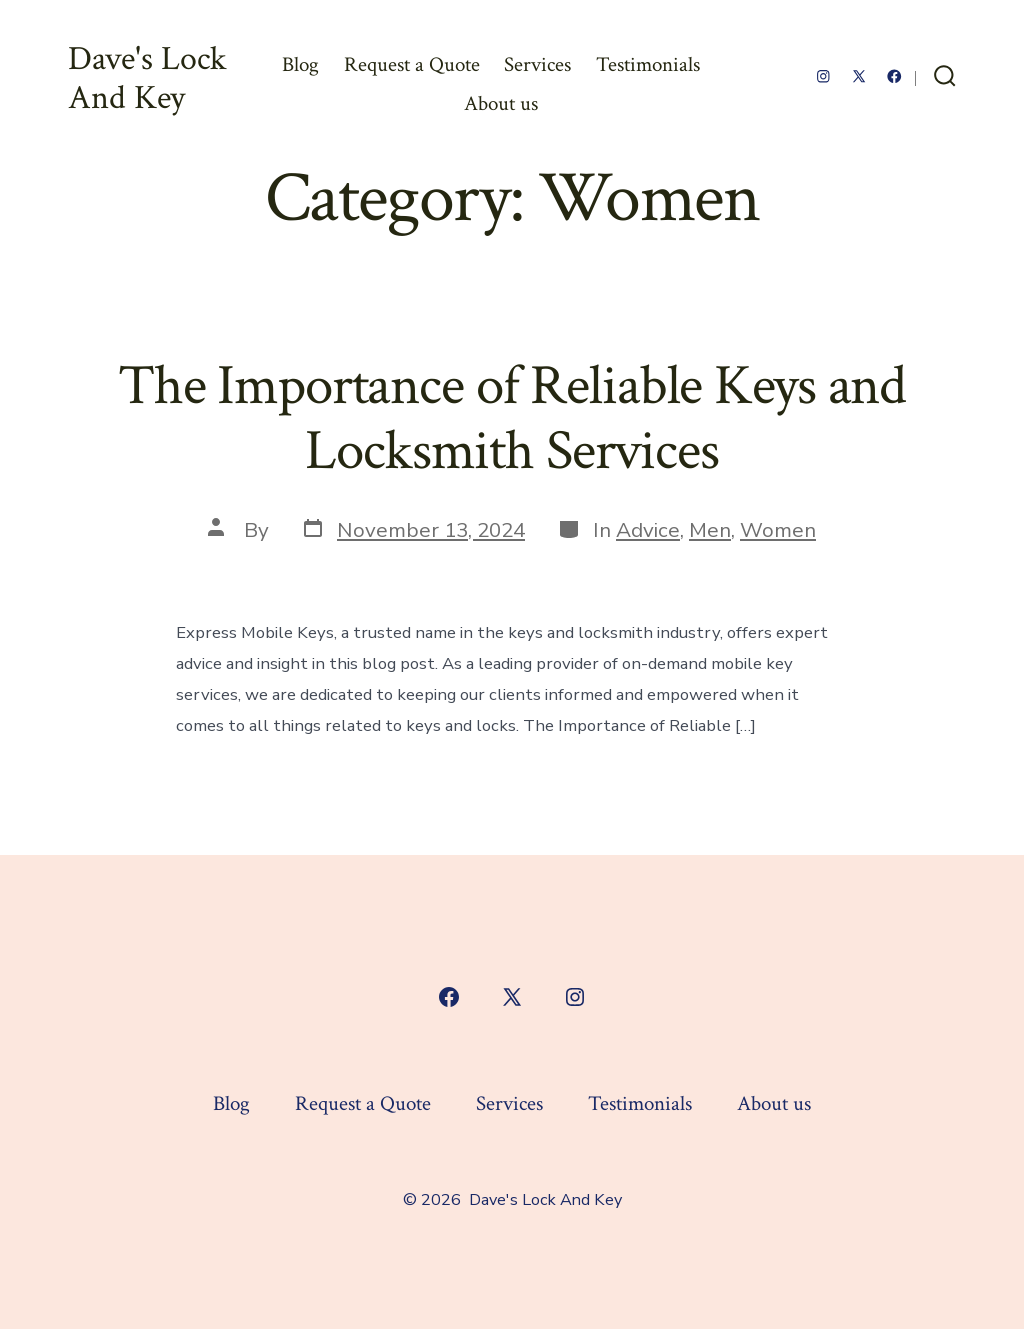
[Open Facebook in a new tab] (894, 76)
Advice (648, 530)
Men (710, 530)
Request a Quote (412, 64)
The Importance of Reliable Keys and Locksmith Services (512, 418)
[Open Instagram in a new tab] (823, 76)
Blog (300, 64)
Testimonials (648, 64)
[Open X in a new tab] (859, 76)
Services (537, 64)
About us (501, 103)
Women (778, 530)
